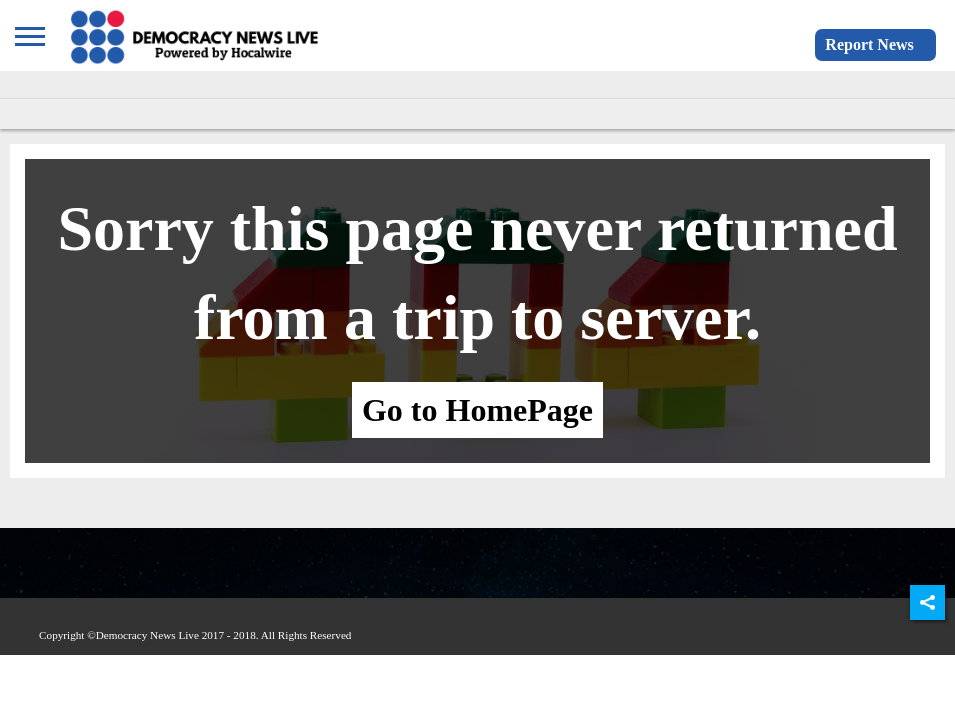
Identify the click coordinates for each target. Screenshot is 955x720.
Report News (869, 44)
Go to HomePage (477, 410)
